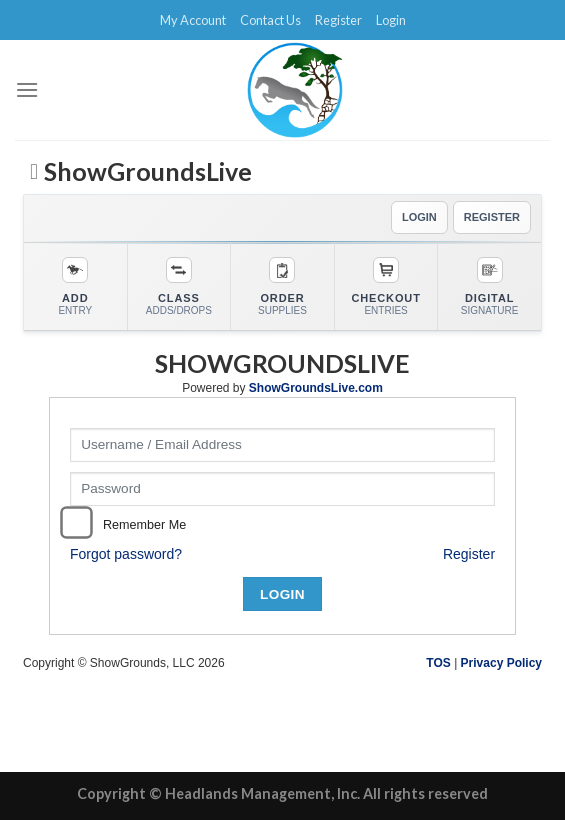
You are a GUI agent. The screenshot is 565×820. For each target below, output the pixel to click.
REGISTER (492, 217)
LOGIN (419, 217)
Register (338, 20)
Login (391, 20)
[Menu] (27, 89)
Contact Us (270, 20)
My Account (193, 20)
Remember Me (144, 525)
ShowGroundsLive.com (316, 388)
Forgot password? (126, 554)
